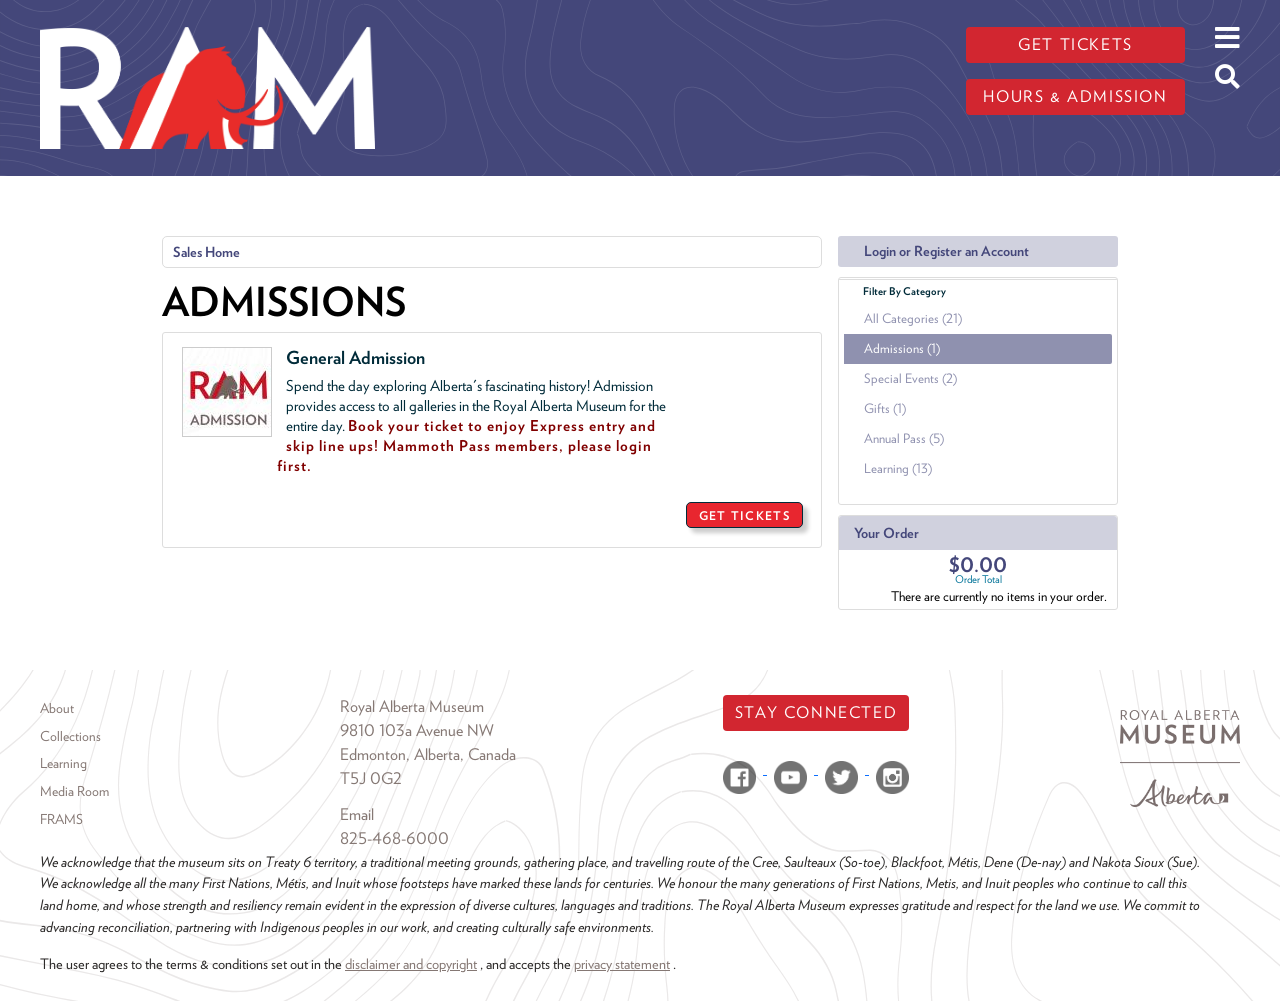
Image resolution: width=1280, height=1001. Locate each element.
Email (357, 814)
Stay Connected (816, 712)
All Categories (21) (913, 318)
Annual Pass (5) (904, 438)
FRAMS (61, 819)
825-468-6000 (394, 838)
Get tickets (1075, 44)
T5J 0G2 (371, 778)
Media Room (74, 791)
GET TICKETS (744, 515)
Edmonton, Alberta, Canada (428, 754)
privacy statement (622, 963)
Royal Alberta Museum (412, 706)
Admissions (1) (902, 348)
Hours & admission (1075, 96)
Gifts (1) (885, 408)
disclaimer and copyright (411, 963)
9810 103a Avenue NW (417, 730)
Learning (63, 763)
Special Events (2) (910, 378)
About (57, 708)
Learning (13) (898, 468)
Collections (70, 736)
